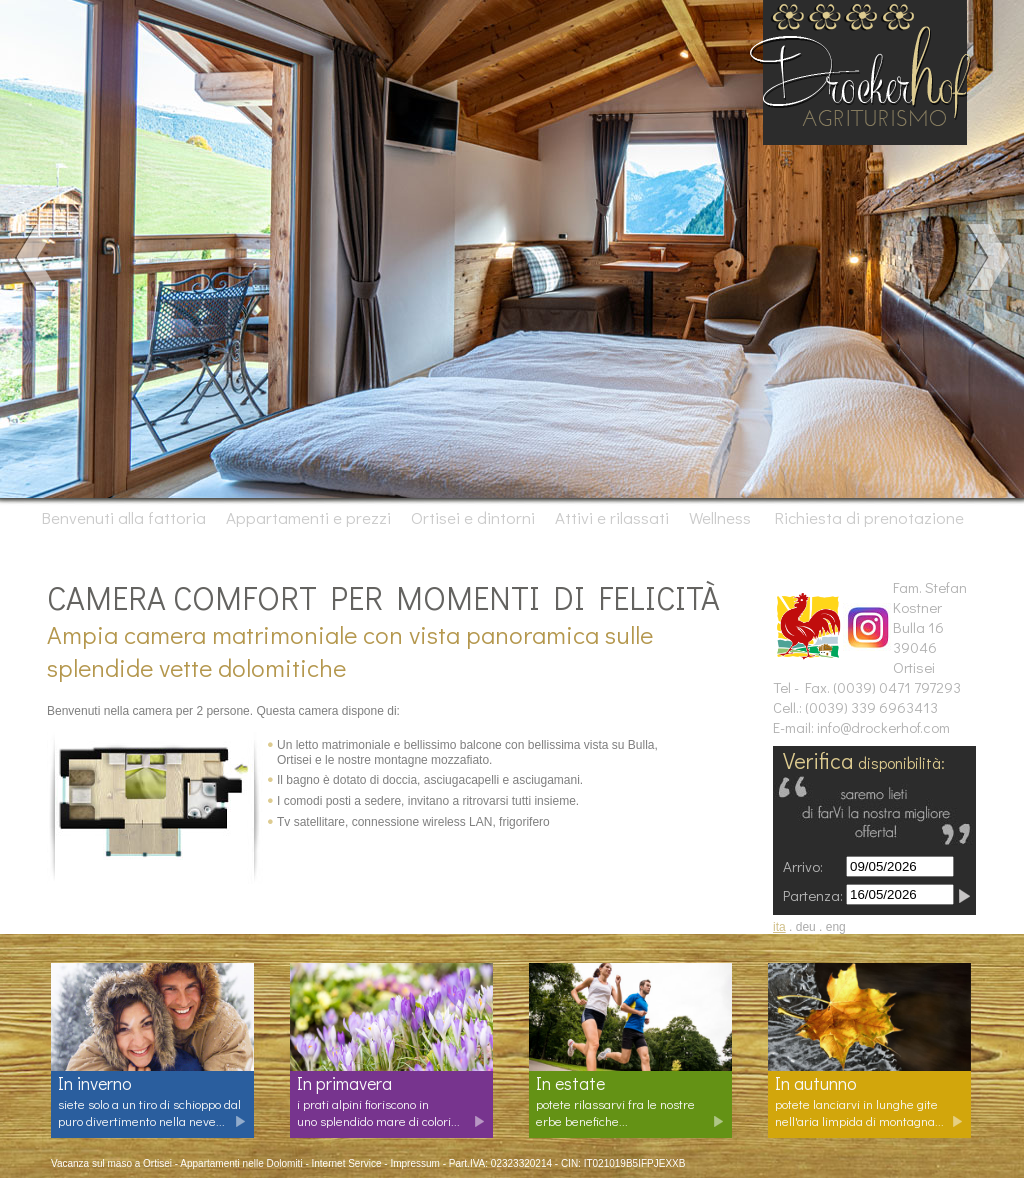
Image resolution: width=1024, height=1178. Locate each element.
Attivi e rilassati (614, 517)
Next (986, 258)
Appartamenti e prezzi (310, 517)
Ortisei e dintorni (475, 517)
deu (806, 927)
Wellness (722, 517)
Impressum (414, 1163)
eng (836, 927)
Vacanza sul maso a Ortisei (111, 1163)
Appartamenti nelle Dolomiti (241, 1163)
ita (779, 927)
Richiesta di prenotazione (867, 517)
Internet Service (347, 1163)
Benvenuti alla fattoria (124, 517)
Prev (37, 258)
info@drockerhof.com (883, 727)
